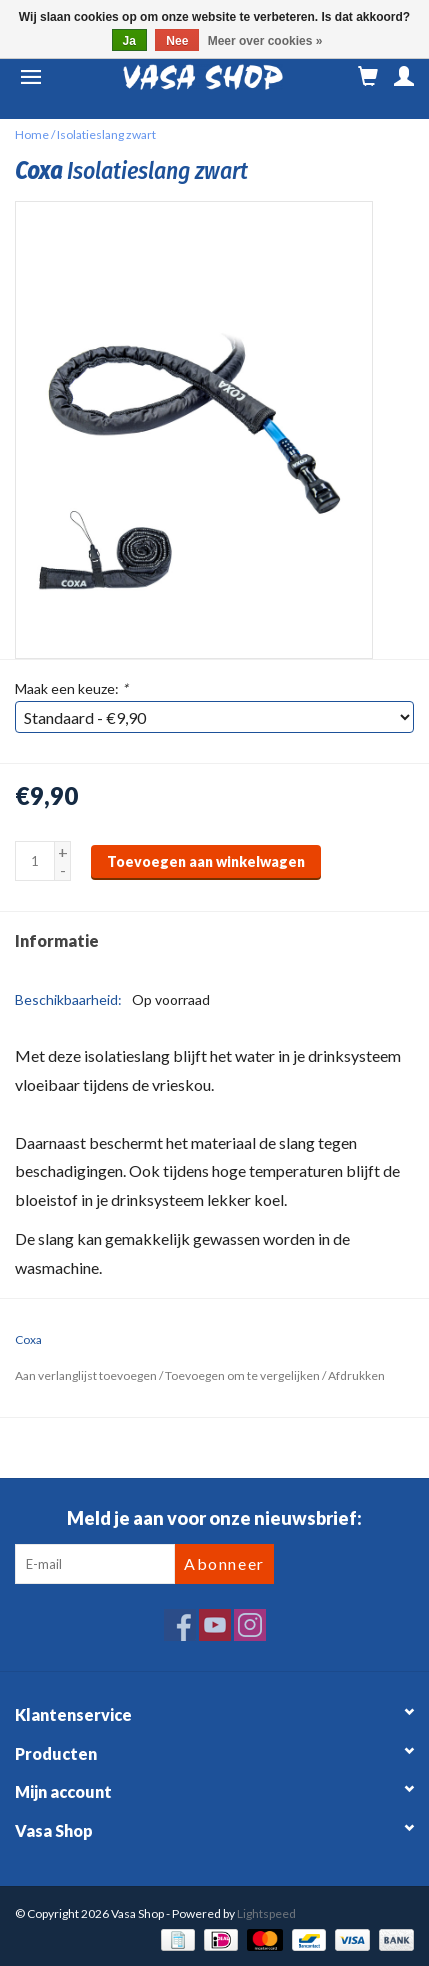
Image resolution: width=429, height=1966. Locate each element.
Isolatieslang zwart (106, 134)
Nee (177, 41)
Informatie (57, 940)
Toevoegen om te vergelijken (243, 1375)
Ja (129, 41)
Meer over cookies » (265, 41)
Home (32, 134)
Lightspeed (266, 1913)
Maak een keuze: (71, 688)
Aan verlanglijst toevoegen (86, 1375)
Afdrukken (356, 1375)
